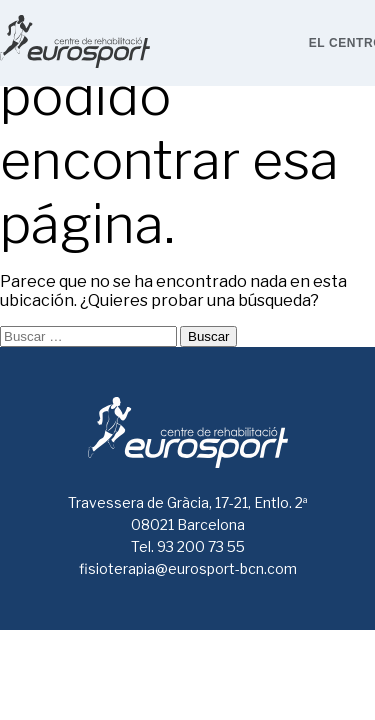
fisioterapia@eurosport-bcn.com (188, 568)
